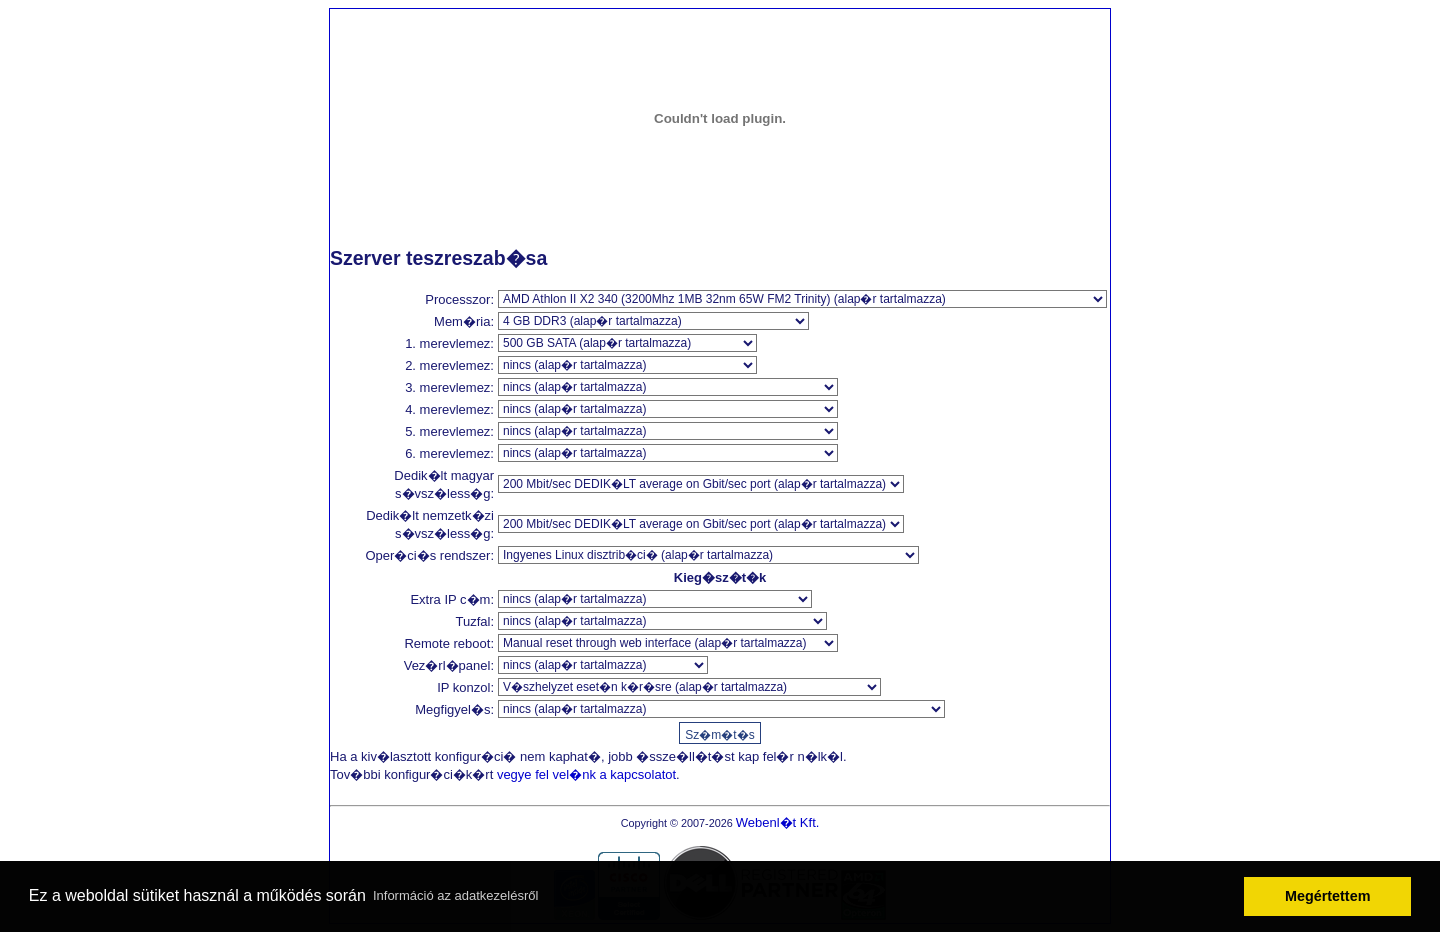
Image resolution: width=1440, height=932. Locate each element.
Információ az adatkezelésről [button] (455, 895)
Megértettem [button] (1328, 896)
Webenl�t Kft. (778, 822)
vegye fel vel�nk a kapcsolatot (586, 774)
